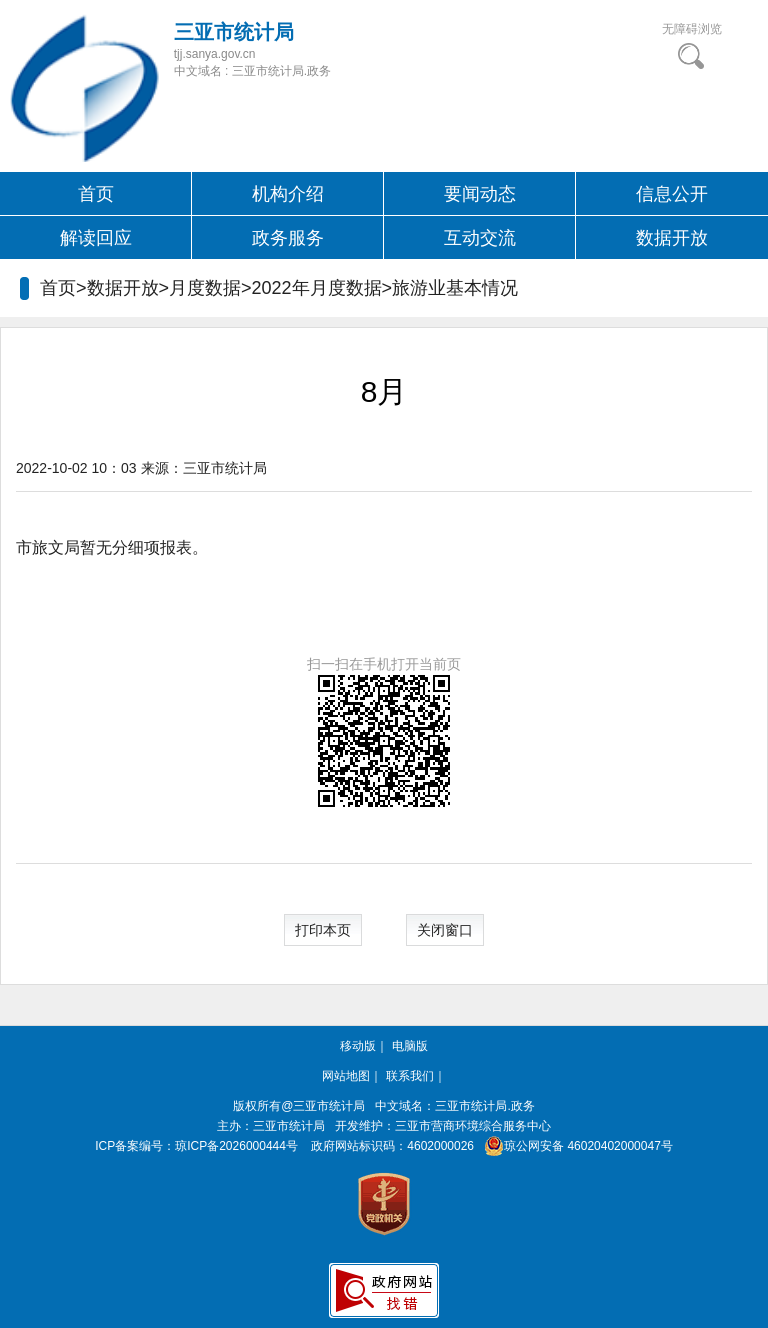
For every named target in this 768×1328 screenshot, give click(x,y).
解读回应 (96, 238)
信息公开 (672, 194)
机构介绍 (288, 194)
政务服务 (288, 238)
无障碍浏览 (692, 29)
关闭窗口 (445, 930)
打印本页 (323, 930)
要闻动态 (480, 194)
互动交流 (480, 238)
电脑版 (410, 1046)
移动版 (358, 1046)
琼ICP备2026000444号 (236, 1146)
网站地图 (346, 1076)
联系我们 (410, 1076)
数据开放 (672, 238)
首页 (96, 194)
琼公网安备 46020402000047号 (574, 1146)
